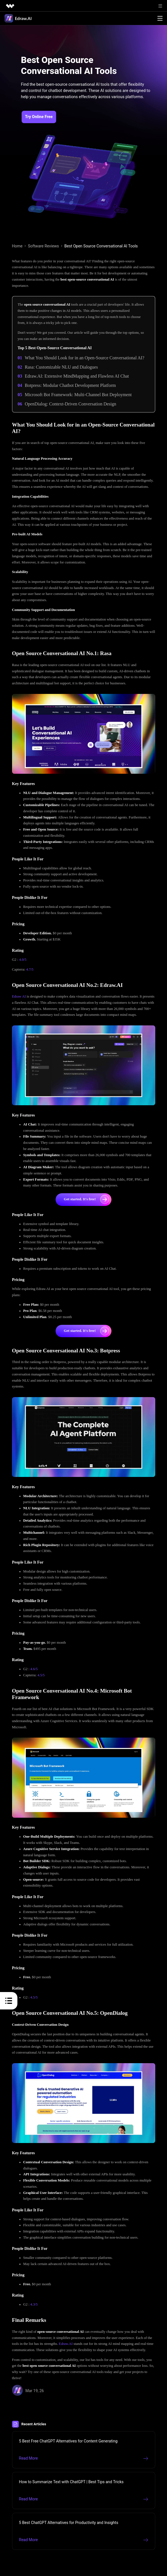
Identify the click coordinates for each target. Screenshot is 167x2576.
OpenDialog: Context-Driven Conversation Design (70, 403)
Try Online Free (39, 116)
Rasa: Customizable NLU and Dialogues (61, 367)
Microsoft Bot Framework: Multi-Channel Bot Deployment (78, 394)
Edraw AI (19, 996)
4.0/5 (22, 960)
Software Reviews (43, 246)
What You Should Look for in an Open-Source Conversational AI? (84, 357)
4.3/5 (34, 2304)
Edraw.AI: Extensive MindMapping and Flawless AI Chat (77, 376)
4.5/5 (41, 1675)
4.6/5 (34, 1669)
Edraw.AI (66, 2344)
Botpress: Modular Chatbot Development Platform (70, 385)
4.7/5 (29, 969)
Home (17, 246)
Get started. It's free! (86, 1199)
